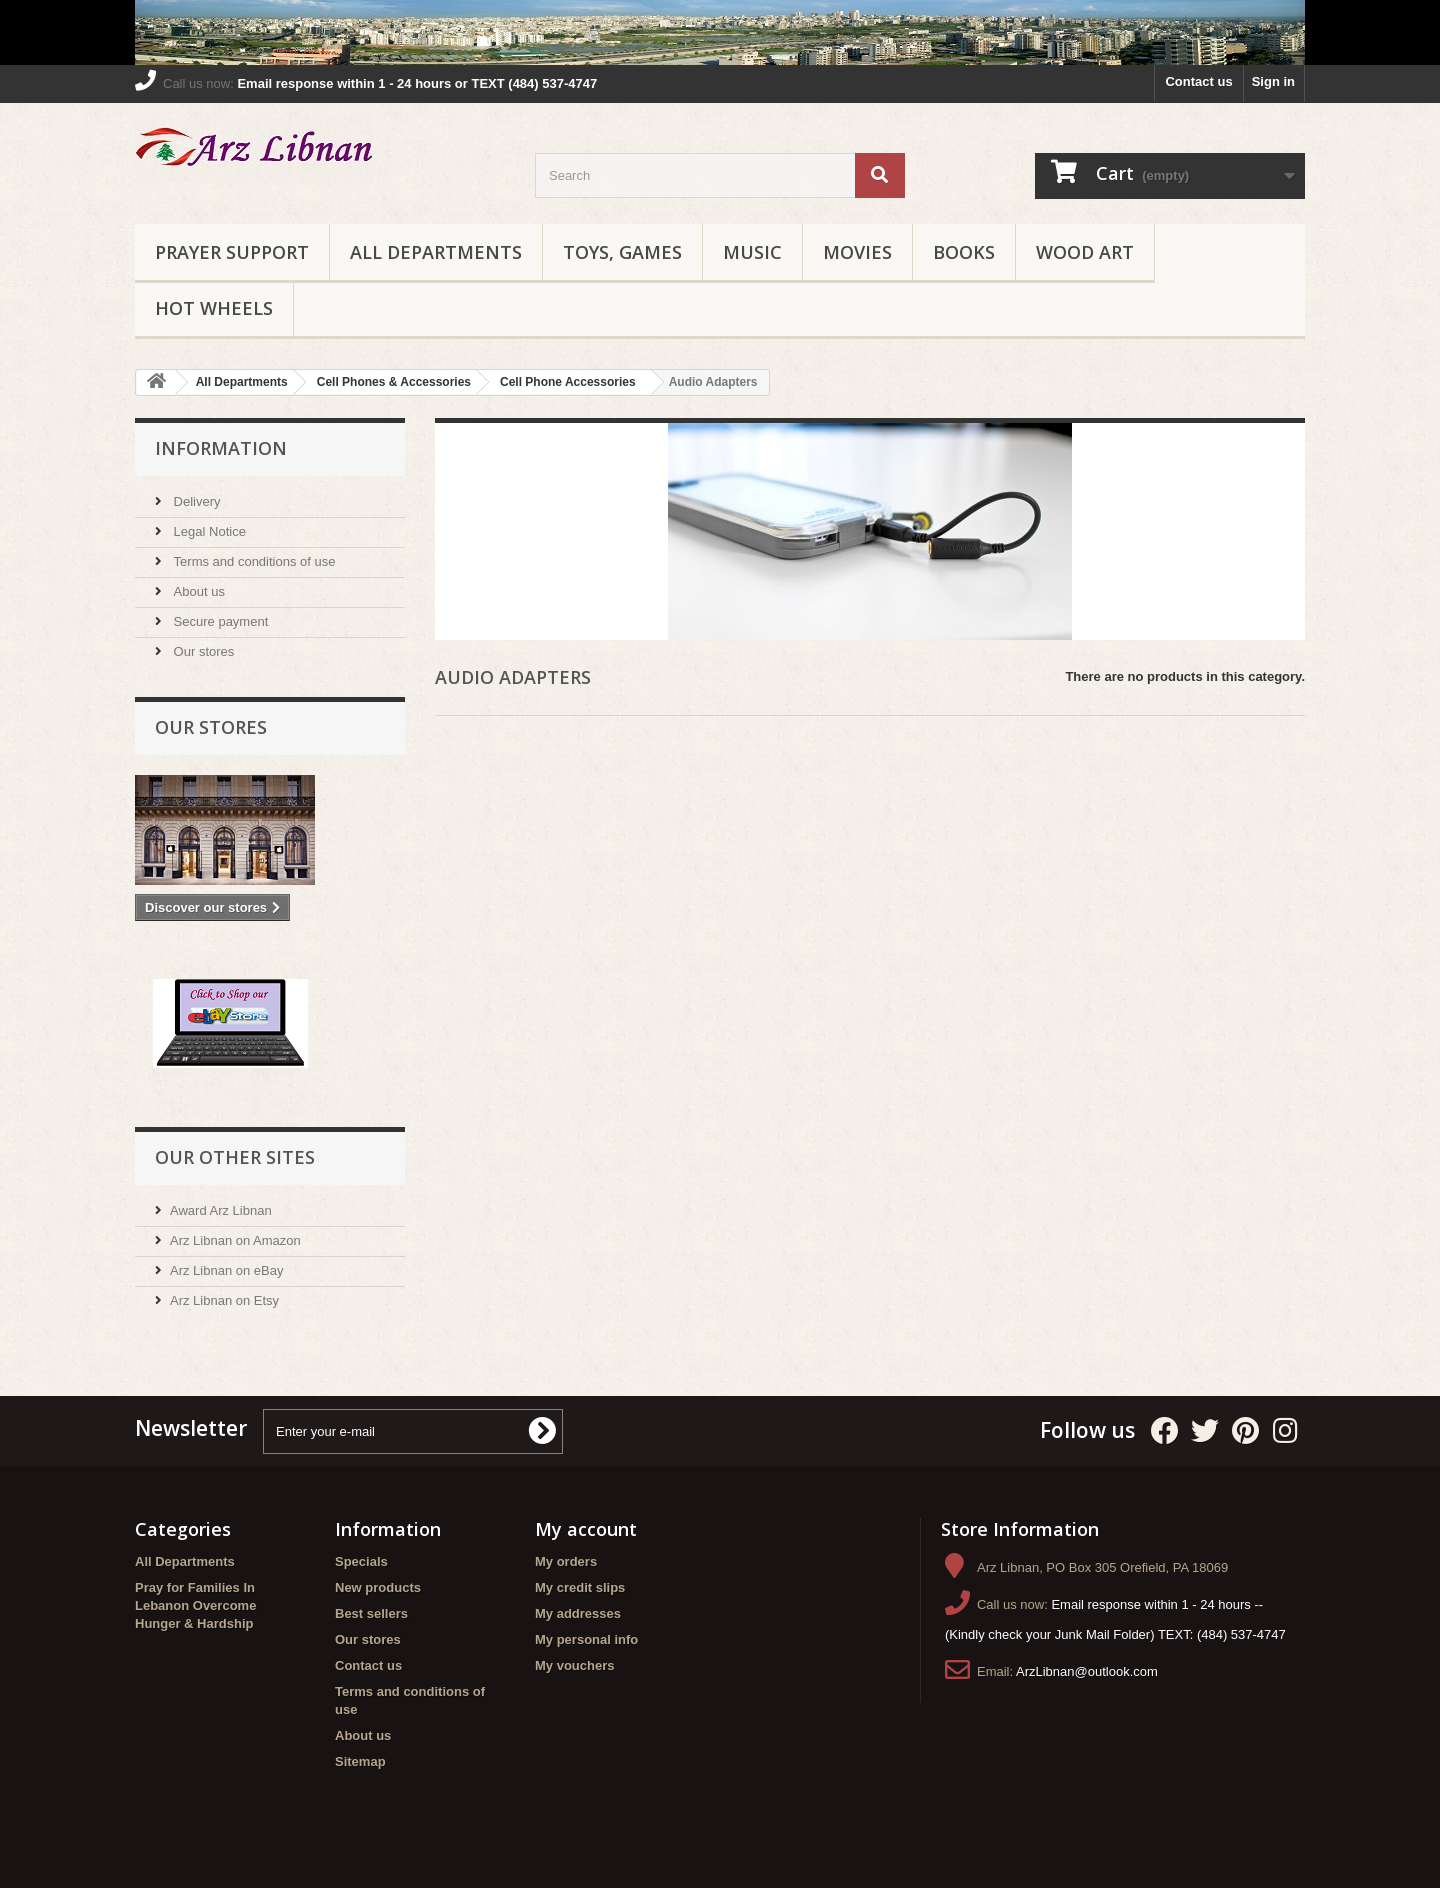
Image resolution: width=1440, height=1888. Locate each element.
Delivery (195, 501)
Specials (361, 1561)
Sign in (1273, 81)
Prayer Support (232, 252)
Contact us (1198, 81)
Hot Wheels (214, 308)
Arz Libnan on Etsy (224, 1300)
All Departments (436, 252)
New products (378, 1587)
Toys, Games (622, 252)
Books (964, 252)
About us (197, 591)
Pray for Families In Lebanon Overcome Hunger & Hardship (195, 1605)
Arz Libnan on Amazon (235, 1240)
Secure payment (219, 621)
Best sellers (371, 1613)
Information (221, 448)
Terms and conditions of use (252, 561)
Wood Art (1085, 252)
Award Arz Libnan (221, 1210)
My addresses (578, 1613)
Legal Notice (208, 531)
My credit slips (580, 1587)
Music (752, 252)
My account (586, 1529)
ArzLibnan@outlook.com (1087, 1671)
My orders (566, 1561)
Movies (857, 252)
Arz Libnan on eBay (226, 1270)
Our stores (202, 651)
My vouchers (574, 1665)
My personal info (586, 1639)
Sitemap (360, 1761)
